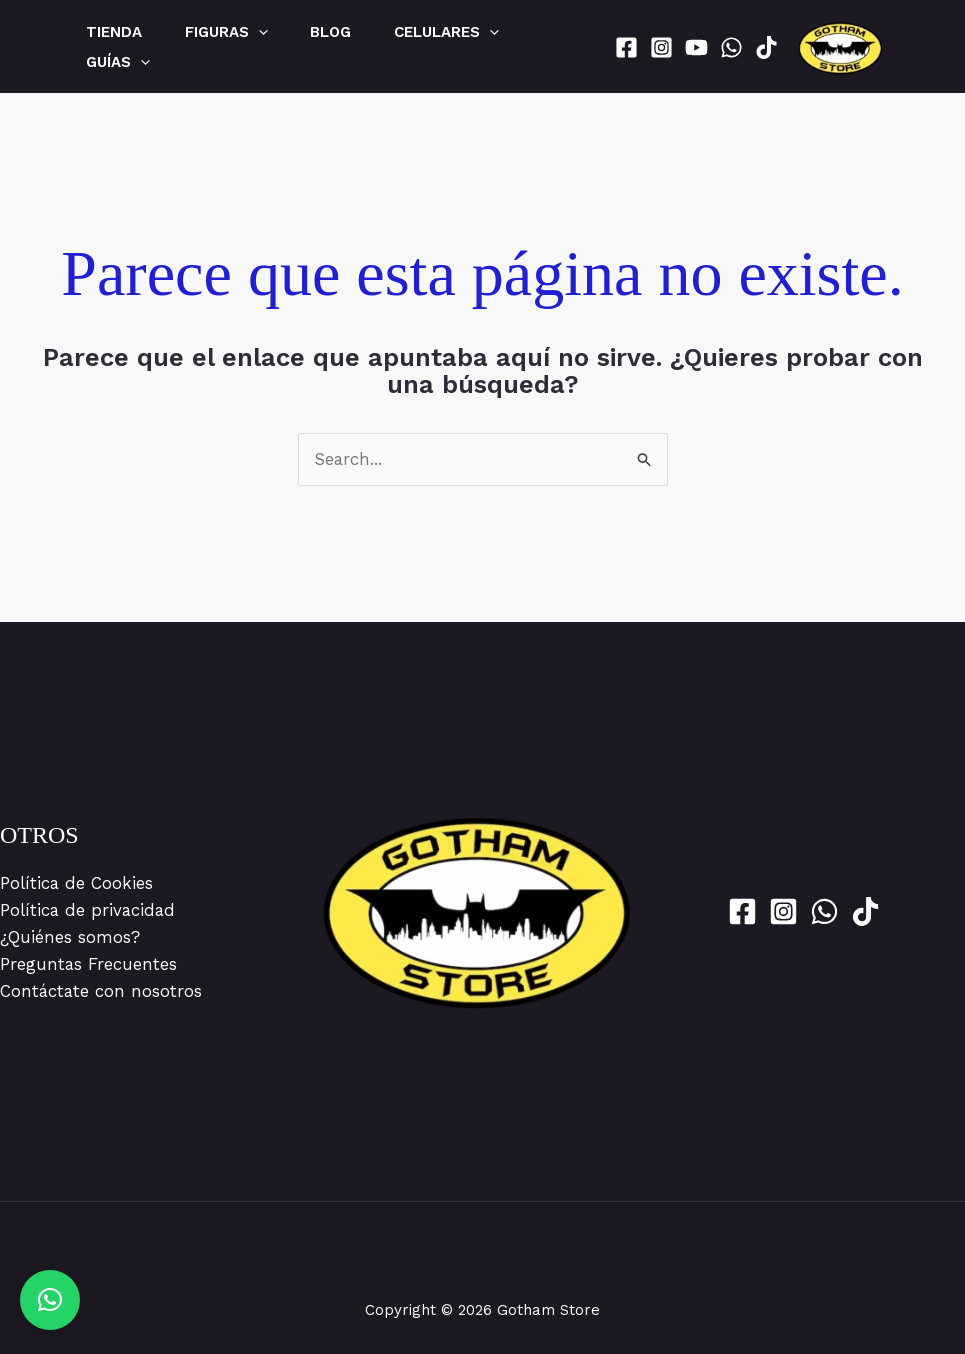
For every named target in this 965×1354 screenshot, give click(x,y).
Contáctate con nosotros (102, 991)
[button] (50, 1300)
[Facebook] (626, 47)
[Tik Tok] (766, 47)
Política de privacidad (89, 910)
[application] (269, 32)
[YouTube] (696, 47)
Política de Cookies (77, 883)
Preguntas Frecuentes (89, 964)
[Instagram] (661, 47)
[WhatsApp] (731, 47)
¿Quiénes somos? (70, 937)
